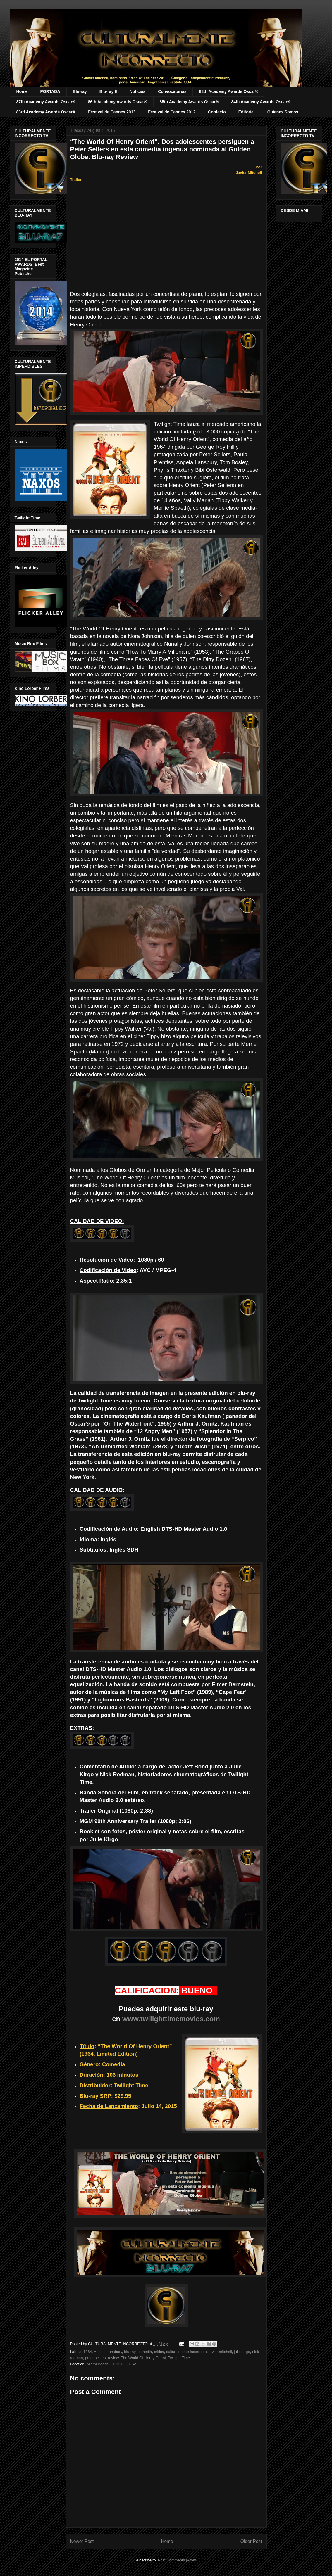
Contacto (217, 112)
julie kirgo (242, 2351)
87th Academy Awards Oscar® (45, 101)
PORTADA (50, 91)
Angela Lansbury (108, 2351)
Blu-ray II (108, 91)
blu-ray (129, 2351)
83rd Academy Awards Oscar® (46, 112)
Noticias (137, 91)
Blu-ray (80, 91)
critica (159, 2351)
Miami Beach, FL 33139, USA (112, 2364)
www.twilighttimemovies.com (171, 2019)
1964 (87, 2351)
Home (22, 91)
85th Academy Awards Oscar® (189, 101)
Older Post (251, 2541)
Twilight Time (179, 2358)
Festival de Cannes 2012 (171, 112)
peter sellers (95, 2358)
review (113, 2358)
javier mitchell (220, 2351)
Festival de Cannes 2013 (111, 112)
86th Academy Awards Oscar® (117, 101)
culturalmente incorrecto (186, 2351)
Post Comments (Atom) (177, 2560)
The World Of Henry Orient (143, 2358)
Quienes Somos (282, 112)
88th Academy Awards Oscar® (228, 91)
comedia (144, 2351)
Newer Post (82, 2541)
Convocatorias (172, 91)
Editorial (246, 112)
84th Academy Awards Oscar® (260, 101)
